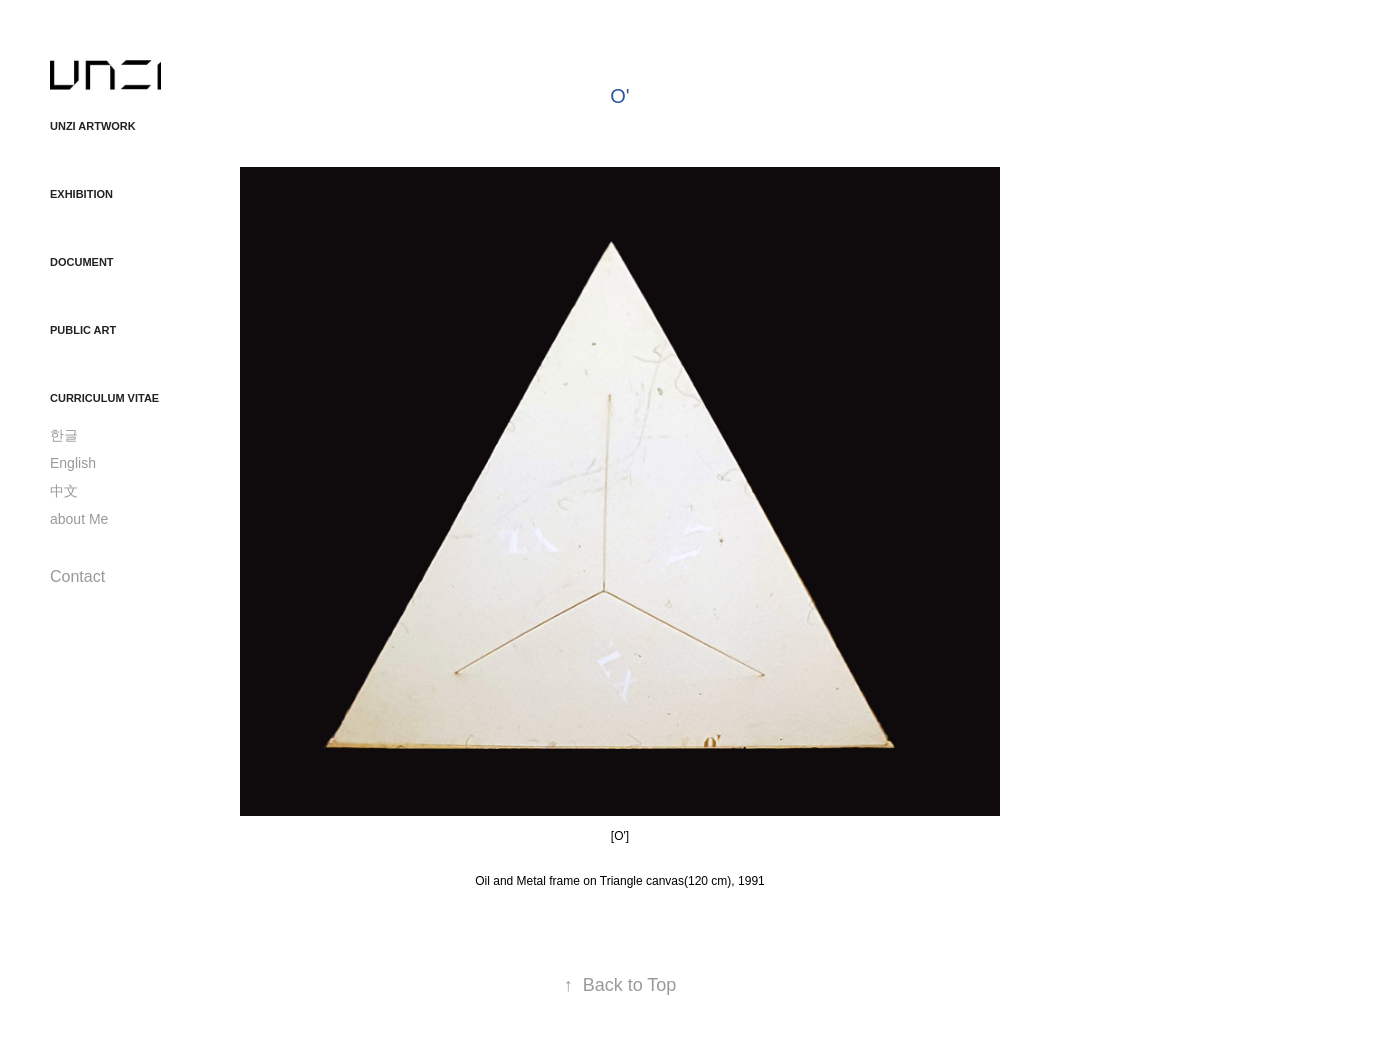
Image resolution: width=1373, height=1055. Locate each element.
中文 (64, 491)
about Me (79, 519)
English (73, 463)
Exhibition (81, 194)
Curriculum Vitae (104, 398)
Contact (77, 576)
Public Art (83, 330)
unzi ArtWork (93, 126)
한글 (64, 435)
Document (82, 262)
